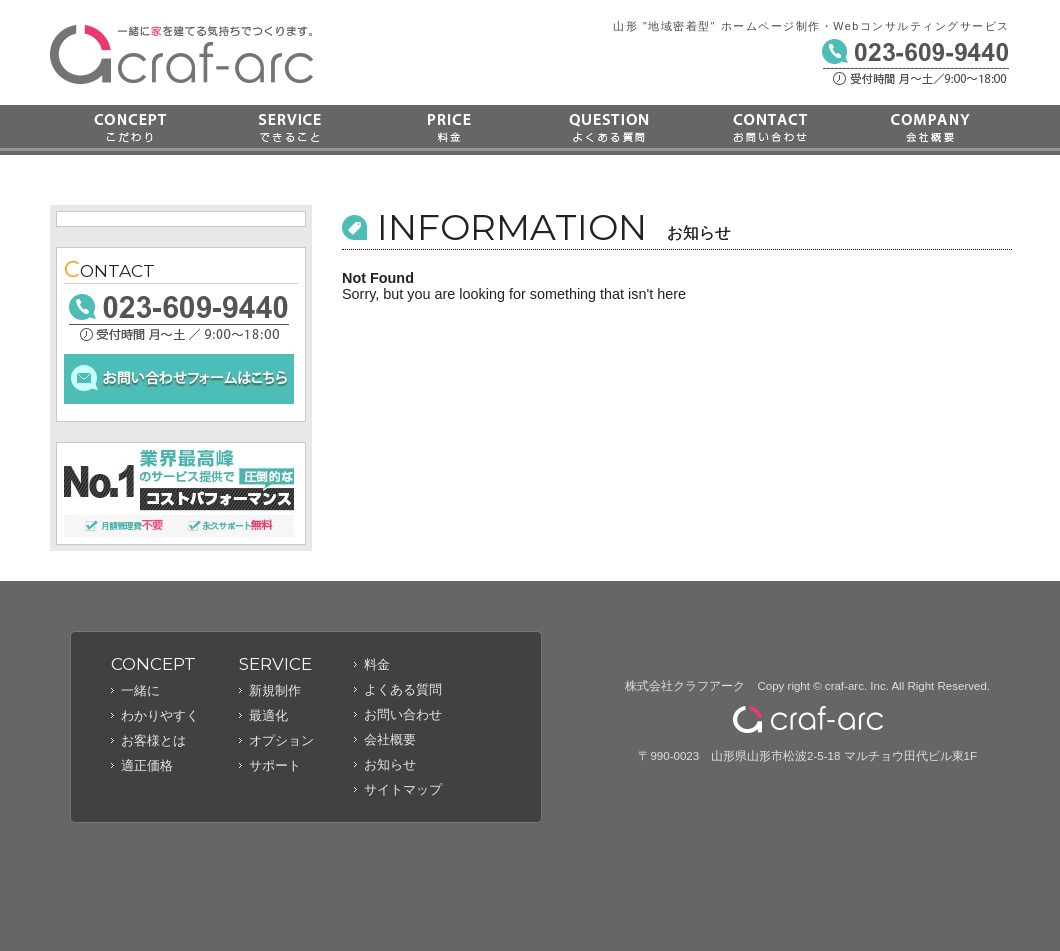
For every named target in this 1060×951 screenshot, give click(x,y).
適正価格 (147, 765)
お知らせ (390, 764)
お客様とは (153, 740)
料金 (450, 130)
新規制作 (275, 690)
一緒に (140, 690)
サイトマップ (403, 789)
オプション (281, 740)
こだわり (130, 130)
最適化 (268, 715)
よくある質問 (610, 130)
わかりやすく (160, 715)
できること (290, 130)
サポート (275, 765)
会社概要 (930, 130)
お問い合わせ (770, 130)
